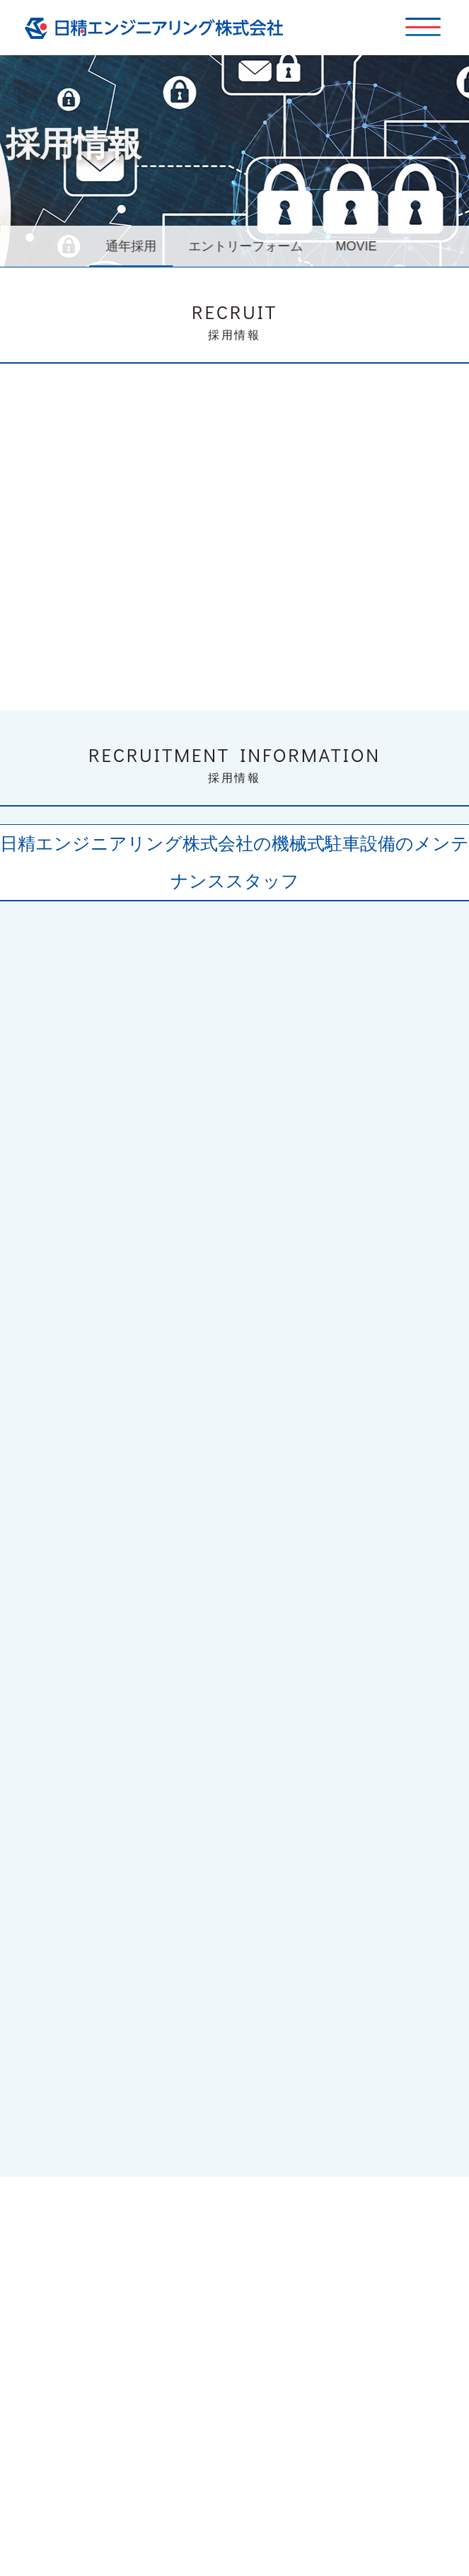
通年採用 (135, 246)
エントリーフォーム (250, 246)
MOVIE (360, 246)
